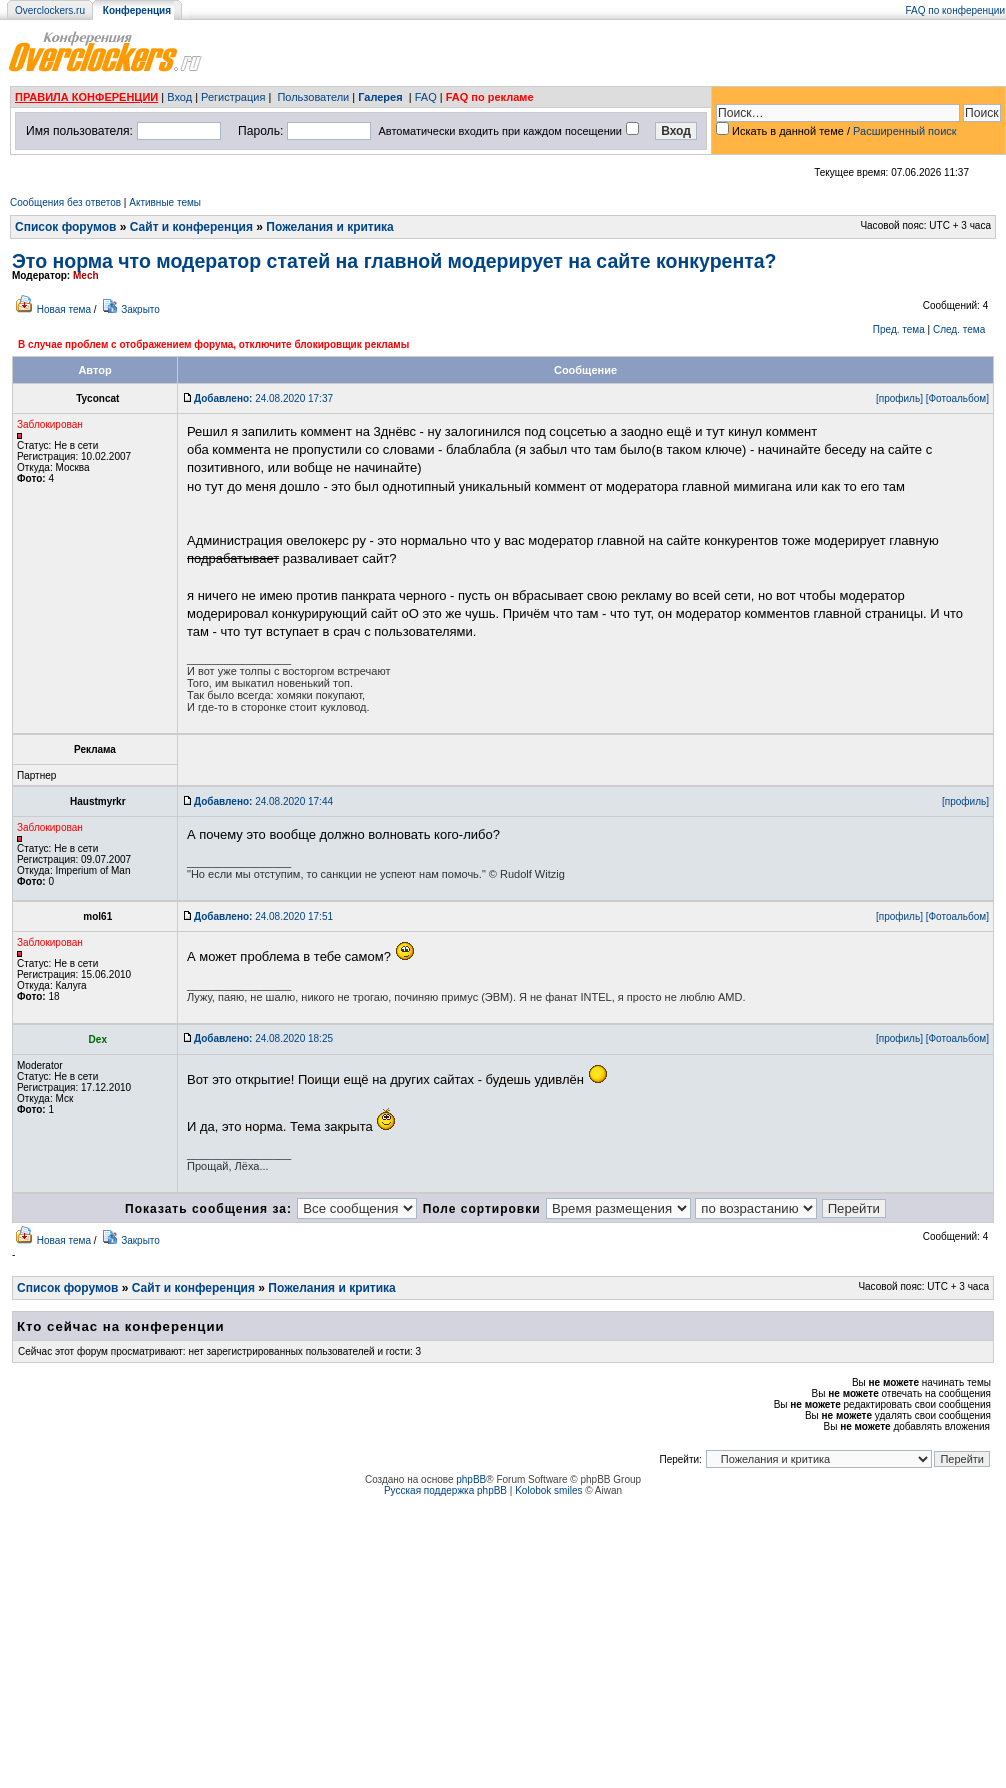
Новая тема (64, 309)
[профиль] (899, 398)
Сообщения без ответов (65, 202)
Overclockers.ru (50, 10)
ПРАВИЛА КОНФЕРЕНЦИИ (86, 97)
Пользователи (313, 97)
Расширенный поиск (905, 131)
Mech (86, 275)
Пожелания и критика (329, 227)
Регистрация (233, 97)
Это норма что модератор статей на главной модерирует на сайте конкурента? (394, 261)
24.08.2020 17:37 (263, 398)
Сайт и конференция (191, 227)
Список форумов (65, 227)
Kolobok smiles (548, 1490)
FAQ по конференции (955, 10)
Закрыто (140, 309)
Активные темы (165, 202)
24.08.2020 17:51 (263, 916)
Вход (179, 97)
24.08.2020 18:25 (263, 1038)
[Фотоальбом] (957, 398)
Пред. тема (899, 329)
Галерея (380, 97)
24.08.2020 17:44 (263, 801)
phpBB (471, 1479)
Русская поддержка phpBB (445, 1490)
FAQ (426, 97)
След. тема (959, 329)
